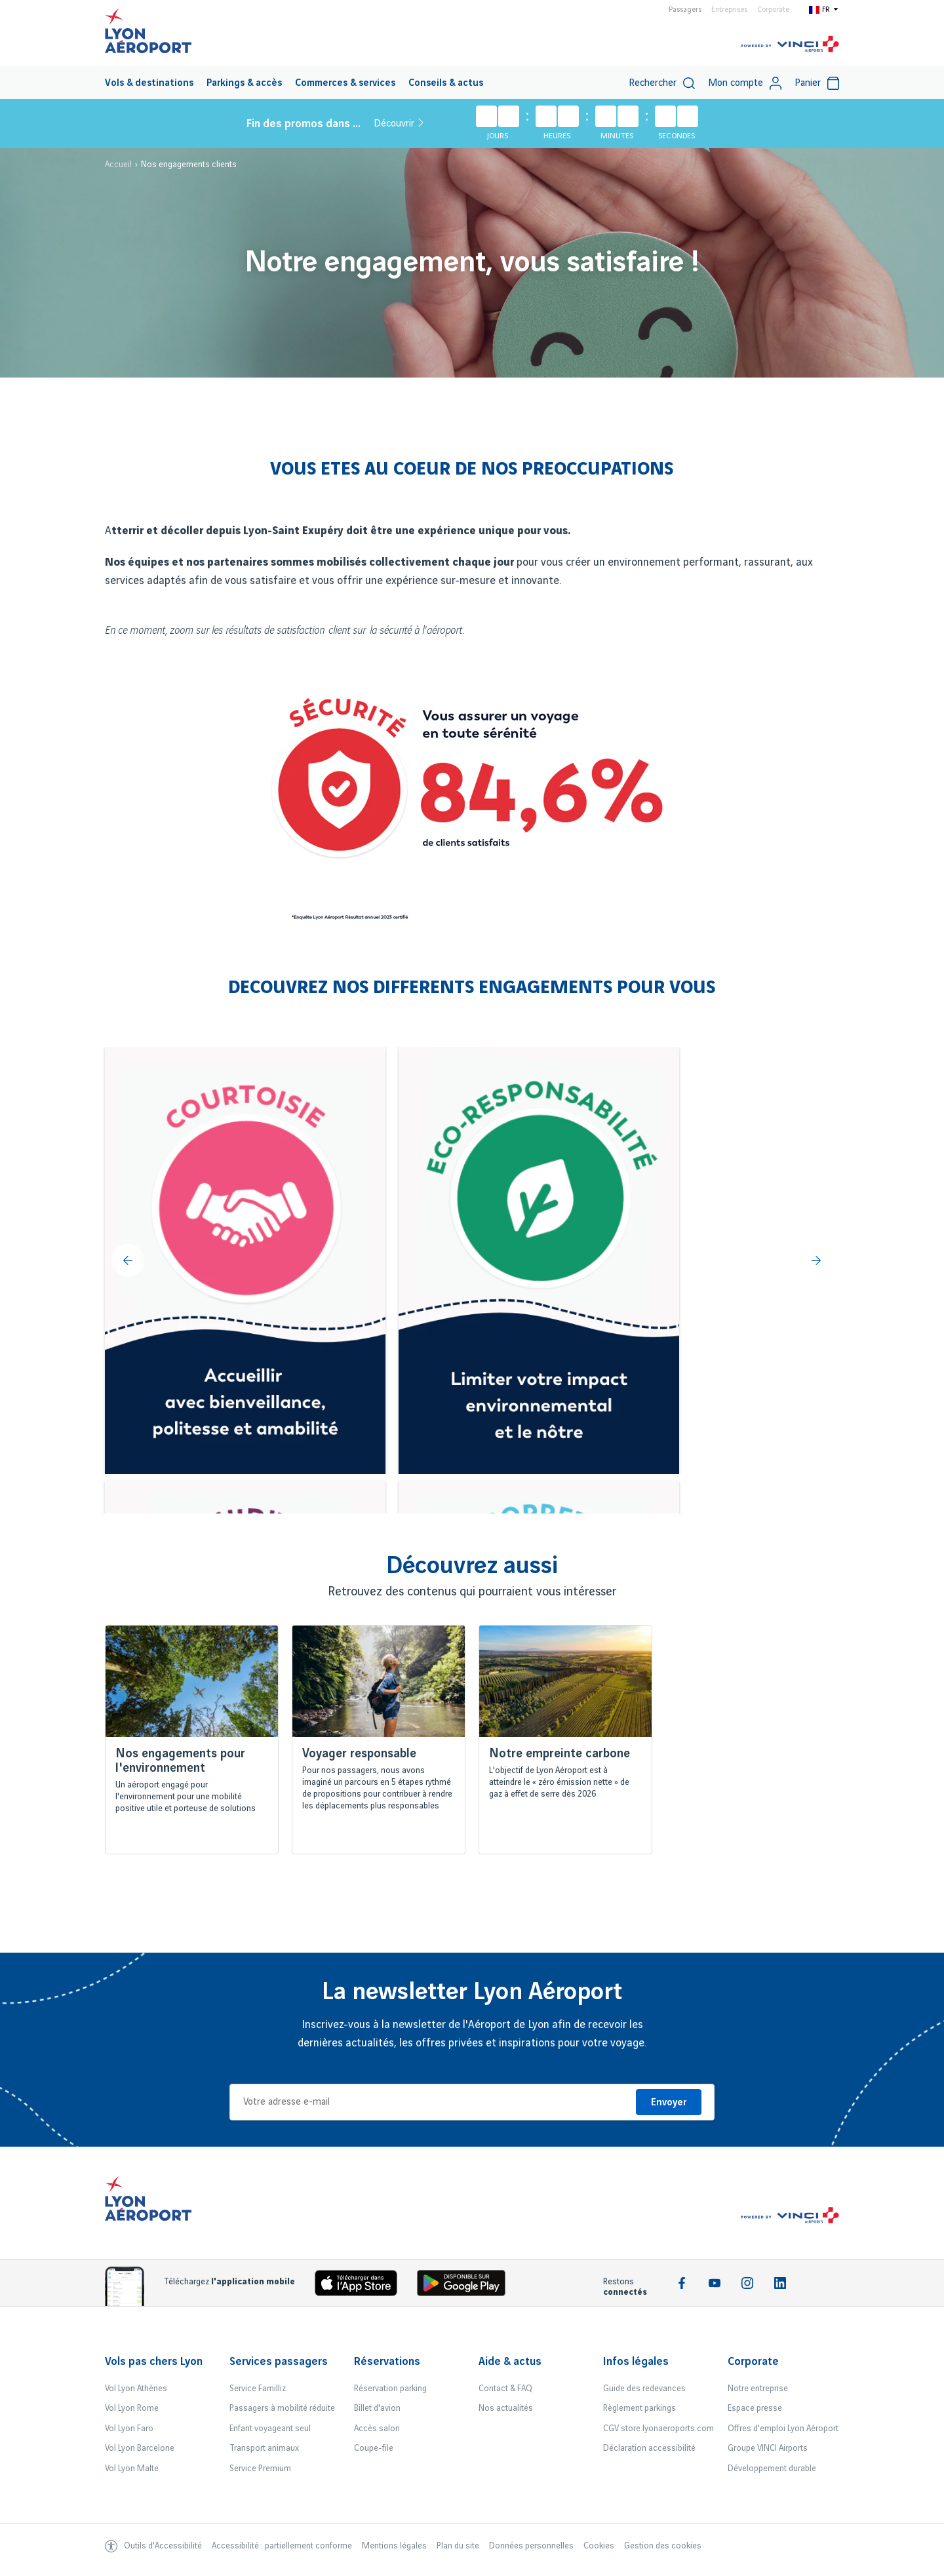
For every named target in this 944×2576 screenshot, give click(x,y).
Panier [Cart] (817, 83)
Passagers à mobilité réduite (282, 2408)
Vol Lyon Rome (132, 2408)
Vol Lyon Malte (132, 2468)
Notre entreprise (758, 2388)
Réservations (387, 2362)
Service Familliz (257, 2388)
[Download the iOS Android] (466, 2286)
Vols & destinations (149, 83)
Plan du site (458, 2545)
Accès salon (377, 2428)
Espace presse (755, 2408)
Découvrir (398, 123)
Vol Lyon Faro (129, 2428)
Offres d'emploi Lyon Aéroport (783, 2428)
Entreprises (729, 10)
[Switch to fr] (824, 9)
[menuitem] (149, 82)
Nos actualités (506, 2408)
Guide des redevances (644, 2388)
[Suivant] (816, 1260)
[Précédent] (127, 1260)
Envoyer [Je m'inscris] (668, 2103)
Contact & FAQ (505, 2388)
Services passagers (278, 2362)
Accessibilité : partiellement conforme (282, 2545)
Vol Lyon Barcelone (139, 2448)
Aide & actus (510, 2362)
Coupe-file (373, 2448)
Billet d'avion (377, 2408)
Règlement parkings (639, 2408)
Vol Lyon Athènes (136, 2388)
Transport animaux (264, 2448)
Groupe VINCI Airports (768, 2448)
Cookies (598, 2545)
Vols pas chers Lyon (154, 2362)
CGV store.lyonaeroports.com (658, 2428)
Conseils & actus (445, 83)
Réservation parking (390, 2388)
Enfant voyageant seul (270, 2428)
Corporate (773, 10)
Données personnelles (531, 2545)
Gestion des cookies (662, 2545)
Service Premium (260, 2468)
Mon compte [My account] (744, 83)
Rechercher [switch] (662, 83)
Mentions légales (394, 2545)
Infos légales (636, 2362)
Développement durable (772, 2468)
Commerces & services (345, 83)
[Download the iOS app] (361, 2286)
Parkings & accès (244, 83)
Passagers (685, 10)
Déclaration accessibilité (649, 2448)
